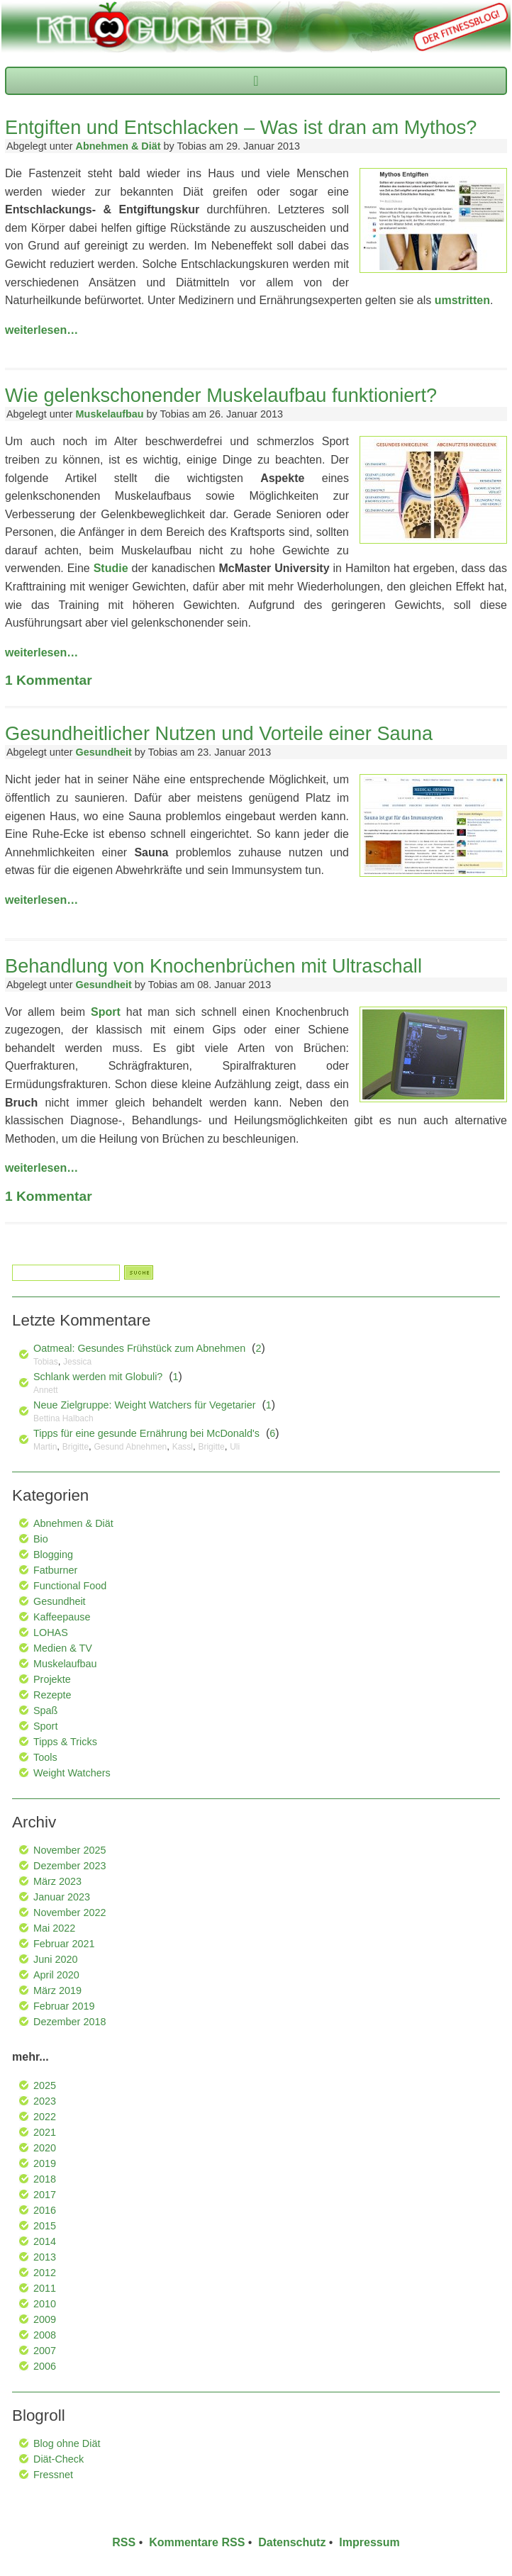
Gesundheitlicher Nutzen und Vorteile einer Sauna (219, 733)
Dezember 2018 (69, 2021)
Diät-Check (58, 2459)
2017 (44, 2194)
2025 (44, 2085)
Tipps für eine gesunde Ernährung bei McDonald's (146, 1433)
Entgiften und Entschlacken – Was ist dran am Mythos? (241, 127)
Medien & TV (62, 1648)
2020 (44, 2148)
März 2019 (57, 1990)
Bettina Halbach (63, 1418)
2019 (44, 2163)
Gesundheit (104, 752)
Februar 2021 (63, 1943)
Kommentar (48, 680)
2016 (44, 2210)
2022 (44, 2116)
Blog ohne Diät (66, 2443)
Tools (45, 1757)
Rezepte (52, 1695)
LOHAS (50, 1632)
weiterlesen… (41, 330)
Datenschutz (291, 2542)
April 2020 (56, 1975)
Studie (111, 568)
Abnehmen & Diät (118, 146)
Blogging (53, 1554)
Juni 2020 (55, 1959)
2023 (44, 2101)
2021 (44, 2132)
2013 (44, 2257)
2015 (44, 2225)
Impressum (369, 2542)
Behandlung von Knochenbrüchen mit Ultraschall (213, 966)
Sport (106, 1012)
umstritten (462, 300)
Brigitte (75, 1447)
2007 (44, 2350)
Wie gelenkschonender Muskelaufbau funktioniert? (221, 395)
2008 (44, 2335)
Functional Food (69, 1585)
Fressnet (53, 2474)
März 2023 (57, 1881)
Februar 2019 (63, 2006)
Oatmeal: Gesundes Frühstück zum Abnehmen (139, 1348)
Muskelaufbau (110, 414)
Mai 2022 (54, 1928)
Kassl (182, 1447)
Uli (235, 1447)
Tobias (45, 1362)
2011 (44, 2288)
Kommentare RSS (197, 2542)
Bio (40, 1539)
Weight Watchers (72, 1773)
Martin (45, 1447)
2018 (44, 2179)
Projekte (52, 1679)
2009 (44, 2319)
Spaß (45, 1710)
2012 (44, 2272)
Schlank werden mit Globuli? (97, 1376)
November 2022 (69, 1912)
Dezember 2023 (69, 1865)
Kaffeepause (62, 1617)
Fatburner (55, 1570)
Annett (45, 1390)
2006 (44, 2366)
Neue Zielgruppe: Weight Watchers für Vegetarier (144, 1405)
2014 (44, 2241)
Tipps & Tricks (65, 1741)
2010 (44, 2303)
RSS (123, 2542)
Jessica (77, 1362)
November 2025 (69, 1850)
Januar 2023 (61, 1897)
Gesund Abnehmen (130, 1447)
